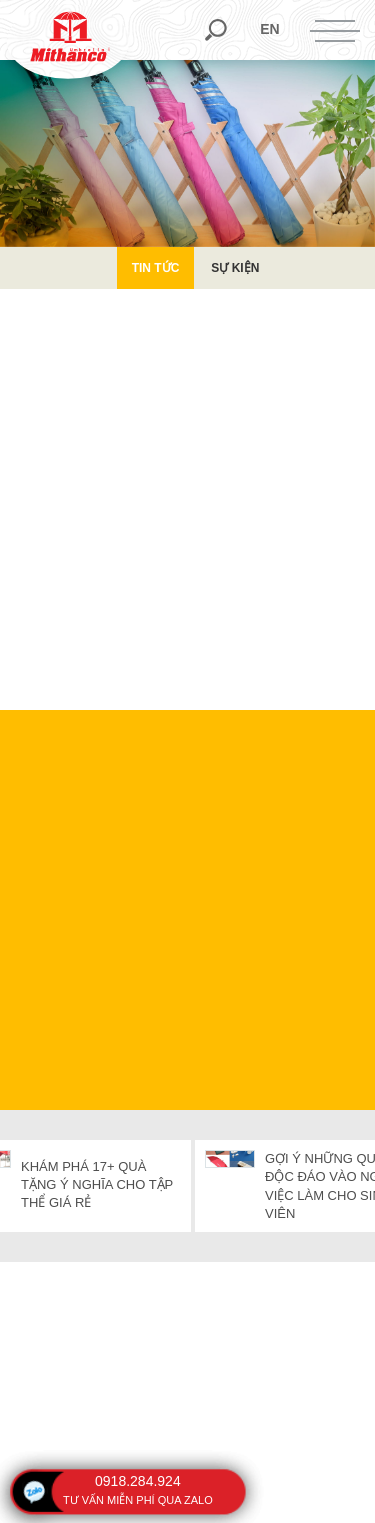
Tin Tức (156, 268)
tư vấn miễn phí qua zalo (138, 1500)
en (269, 29)
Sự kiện (235, 268)
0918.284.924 (138, 1481)
